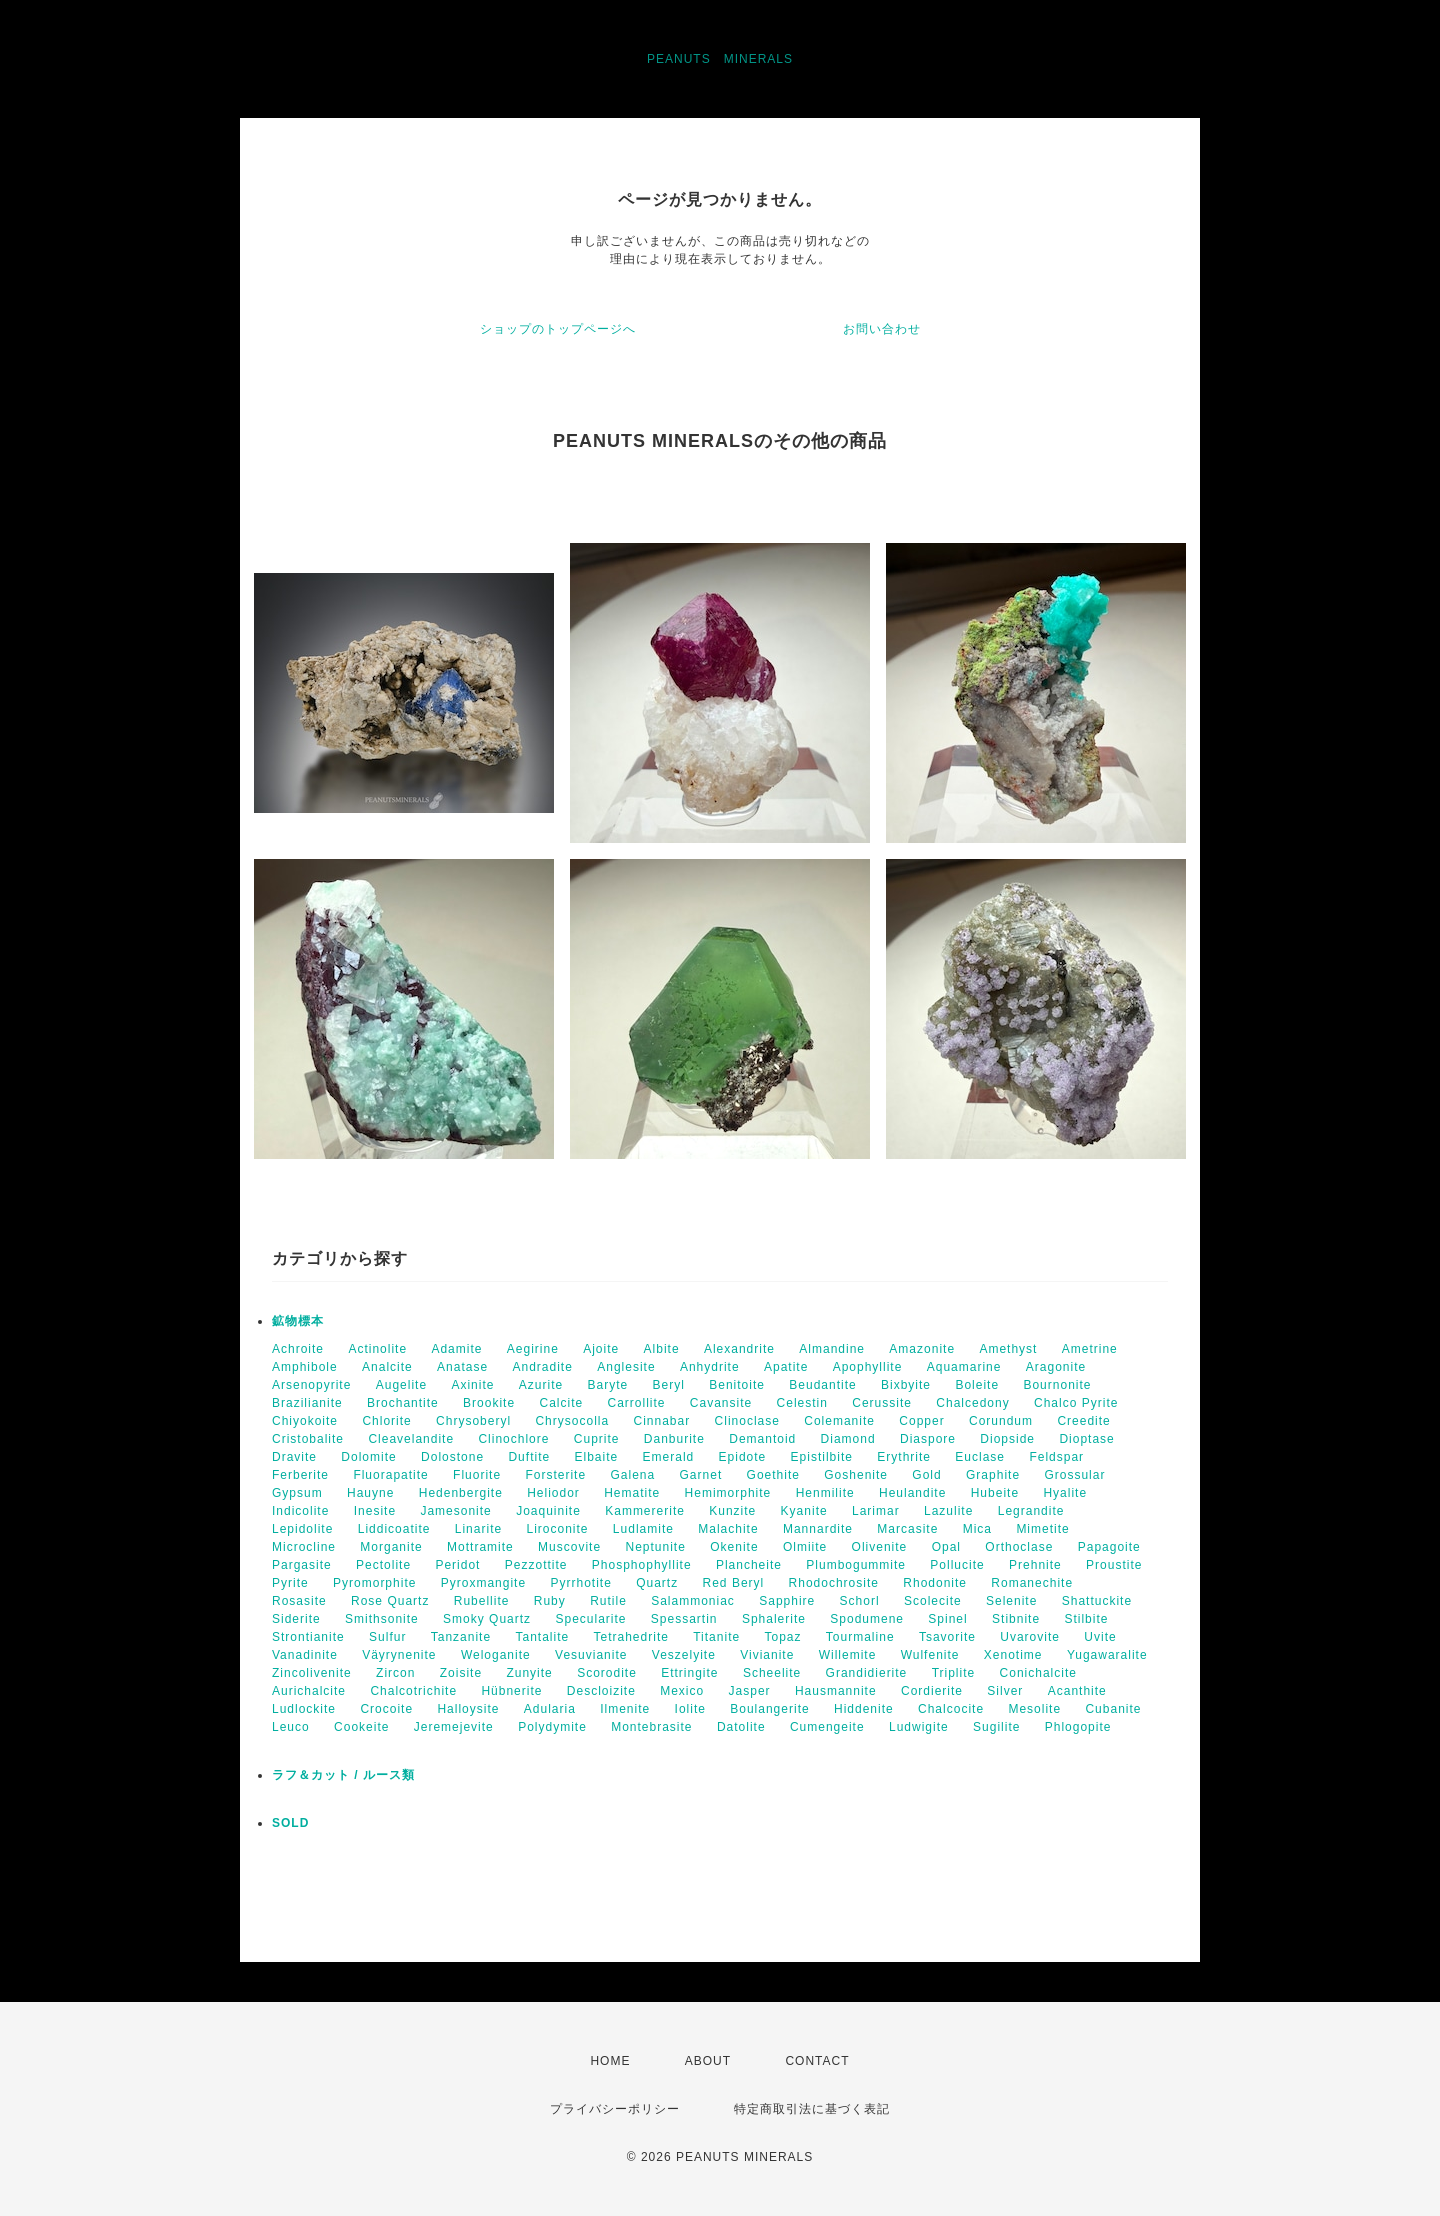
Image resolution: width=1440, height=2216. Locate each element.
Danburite (674, 1439)
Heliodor (553, 1493)
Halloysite (468, 1709)
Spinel (947, 1619)
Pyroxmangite (483, 1583)
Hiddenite (864, 1709)
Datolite (741, 1727)
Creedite (1083, 1421)
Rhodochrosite (834, 1583)
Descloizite (601, 1691)
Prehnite (1035, 1565)
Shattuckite (1097, 1601)
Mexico (682, 1691)
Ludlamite (643, 1529)
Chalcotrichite (413, 1691)
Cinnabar (662, 1421)
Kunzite (732, 1511)
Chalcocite (951, 1709)
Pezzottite (536, 1565)
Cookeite (361, 1727)
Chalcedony (972, 1403)
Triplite (954, 1673)
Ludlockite (304, 1709)
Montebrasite (651, 1727)
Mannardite (818, 1529)
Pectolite (383, 1565)
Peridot (457, 1565)
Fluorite (477, 1475)
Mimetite (1042, 1529)
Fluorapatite (390, 1475)
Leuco (291, 1727)
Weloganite (496, 1655)
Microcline (304, 1547)
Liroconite (557, 1529)
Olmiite (805, 1547)
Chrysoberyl (473, 1421)
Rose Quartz (390, 1601)
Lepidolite (302, 1529)
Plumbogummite (856, 1565)
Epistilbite (822, 1457)
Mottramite (480, 1547)
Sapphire (787, 1601)
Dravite (294, 1457)
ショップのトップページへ (558, 329)
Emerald (669, 1457)
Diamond (848, 1439)
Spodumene (867, 1619)
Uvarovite (1030, 1637)
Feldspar (1056, 1457)
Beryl (669, 1385)
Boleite (977, 1385)
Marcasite (907, 1529)
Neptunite (655, 1547)
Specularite (590, 1619)
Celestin (802, 1403)
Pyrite (290, 1583)
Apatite (786, 1367)
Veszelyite (684, 1655)
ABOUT (708, 2061)
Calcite (561, 1403)
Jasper (750, 1691)
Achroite (298, 1349)
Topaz (782, 1637)
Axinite (472, 1385)
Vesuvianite (591, 1655)
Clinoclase (747, 1421)
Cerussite (882, 1403)
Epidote (743, 1457)
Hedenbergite (461, 1493)
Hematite (632, 1493)
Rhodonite (935, 1583)
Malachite (728, 1529)
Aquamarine (964, 1367)
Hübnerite (511, 1691)
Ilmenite (625, 1709)
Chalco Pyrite (1076, 1403)
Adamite (456, 1349)
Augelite (401, 1385)
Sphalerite (774, 1619)
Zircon (395, 1673)
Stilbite (1086, 1619)
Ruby (550, 1601)
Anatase (462, 1367)
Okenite (734, 1547)
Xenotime (1013, 1655)
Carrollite (637, 1403)
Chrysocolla (572, 1421)
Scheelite (772, 1673)
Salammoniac (693, 1601)
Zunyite (529, 1673)
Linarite (478, 1529)
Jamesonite (455, 1511)
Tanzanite (461, 1637)
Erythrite (904, 1457)
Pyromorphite (374, 1583)
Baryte (608, 1385)
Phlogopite (1078, 1727)
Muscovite (569, 1547)
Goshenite (856, 1475)
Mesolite (1034, 1709)
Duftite (529, 1457)
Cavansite (721, 1403)
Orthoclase (1019, 1547)
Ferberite (300, 1475)
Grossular (1074, 1475)
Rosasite (299, 1601)
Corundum (1001, 1421)
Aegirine (533, 1349)
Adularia (550, 1709)
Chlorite (386, 1421)
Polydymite (552, 1727)
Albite (662, 1349)
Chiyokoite (305, 1421)
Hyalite (1065, 1493)
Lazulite (948, 1511)
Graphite (993, 1475)
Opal (946, 1547)
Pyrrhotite (580, 1583)
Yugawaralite (1107, 1655)
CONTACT (817, 2061)
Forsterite (555, 1475)
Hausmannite (836, 1691)
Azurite (541, 1385)
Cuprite (597, 1439)
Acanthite (1077, 1691)
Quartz (657, 1583)
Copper (921, 1421)
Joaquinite (548, 1511)
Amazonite (922, 1349)
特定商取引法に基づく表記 (812, 2109)
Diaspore (928, 1439)
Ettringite (689, 1673)
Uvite (1100, 1637)
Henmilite (825, 1493)
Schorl (860, 1601)
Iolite (690, 1709)
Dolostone (452, 1457)
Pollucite (957, 1565)
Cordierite (932, 1691)
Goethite (773, 1475)
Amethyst (1008, 1349)
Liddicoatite (394, 1529)
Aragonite (1056, 1367)
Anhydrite (710, 1367)
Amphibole (305, 1367)
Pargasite (302, 1565)
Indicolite (300, 1511)
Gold (926, 1475)
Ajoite (601, 1349)
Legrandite (1031, 1511)
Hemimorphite (728, 1493)
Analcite (387, 1367)
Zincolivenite (312, 1673)
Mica (977, 1529)
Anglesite (626, 1367)
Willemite (848, 1655)
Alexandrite (739, 1349)
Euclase (980, 1457)
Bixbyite (906, 1385)
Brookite (489, 1403)
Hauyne (370, 1493)
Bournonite (1057, 1385)
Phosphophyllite (642, 1565)
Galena (632, 1475)
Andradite (542, 1367)
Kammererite (645, 1511)
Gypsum (297, 1493)
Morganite (391, 1547)
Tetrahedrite (631, 1637)
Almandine (832, 1349)
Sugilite (996, 1727)
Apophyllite (868, 1367)
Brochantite (403, 1403)
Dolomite (368, 1457)
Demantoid (762, 1439)
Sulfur (387, 1637)
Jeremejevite (454, 1727)
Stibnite (1016, 1619)
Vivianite (767, 1655)
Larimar (876, 1511)
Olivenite (880, 1547)
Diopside (1007, 1439)
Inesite (375, 1511)
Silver (1005, 1691)
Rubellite (482, 1601)
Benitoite (737, 1385)
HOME (610, 2061)
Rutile (608, 1601)
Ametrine (1090, 1349)
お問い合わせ (882, 329)
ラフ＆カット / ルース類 (343, 1775)
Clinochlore (513, 1439)
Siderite (296, 1619)
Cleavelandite (411, 1439)
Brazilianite (307, 1403)
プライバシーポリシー (615, 2109)
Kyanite (804, 1511)
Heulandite (912, 1493)
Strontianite (308, 1637)
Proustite (1114, 1565)
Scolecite (933, 1601)
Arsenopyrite (311, 1385)
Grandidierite (867, 1673)
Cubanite (1113, 1709)
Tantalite (542, 1637)
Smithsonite (382, 1619)
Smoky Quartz (487, 1619)
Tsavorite (947, 1637)
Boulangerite (769, 1709)
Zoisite (461, 1673)
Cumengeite (827, 1727)
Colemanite (839, 1421)
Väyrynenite (399, 1655)
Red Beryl (734, 1583)
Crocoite (386, 1709)
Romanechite (1032, 1583)
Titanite (716, 1637)
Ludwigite (919, 1727)
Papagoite (1109, 1547)
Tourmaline (860, 1637)
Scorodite (607, 1673)
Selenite (1011, 1601)
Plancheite (749, 1565)
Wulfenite (930, 1655)
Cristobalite (308, 1439)
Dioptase (1086, 1439)
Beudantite (822, 1385)
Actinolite (377, 1349)
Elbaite (596, 1457)
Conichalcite (1038, 1673)
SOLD (290, 1823)
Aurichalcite (309, 1691)
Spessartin (684, 1619)
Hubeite (995, 1493)
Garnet (701, 1475)
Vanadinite (305, 1655)
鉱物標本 (298, 1321)
